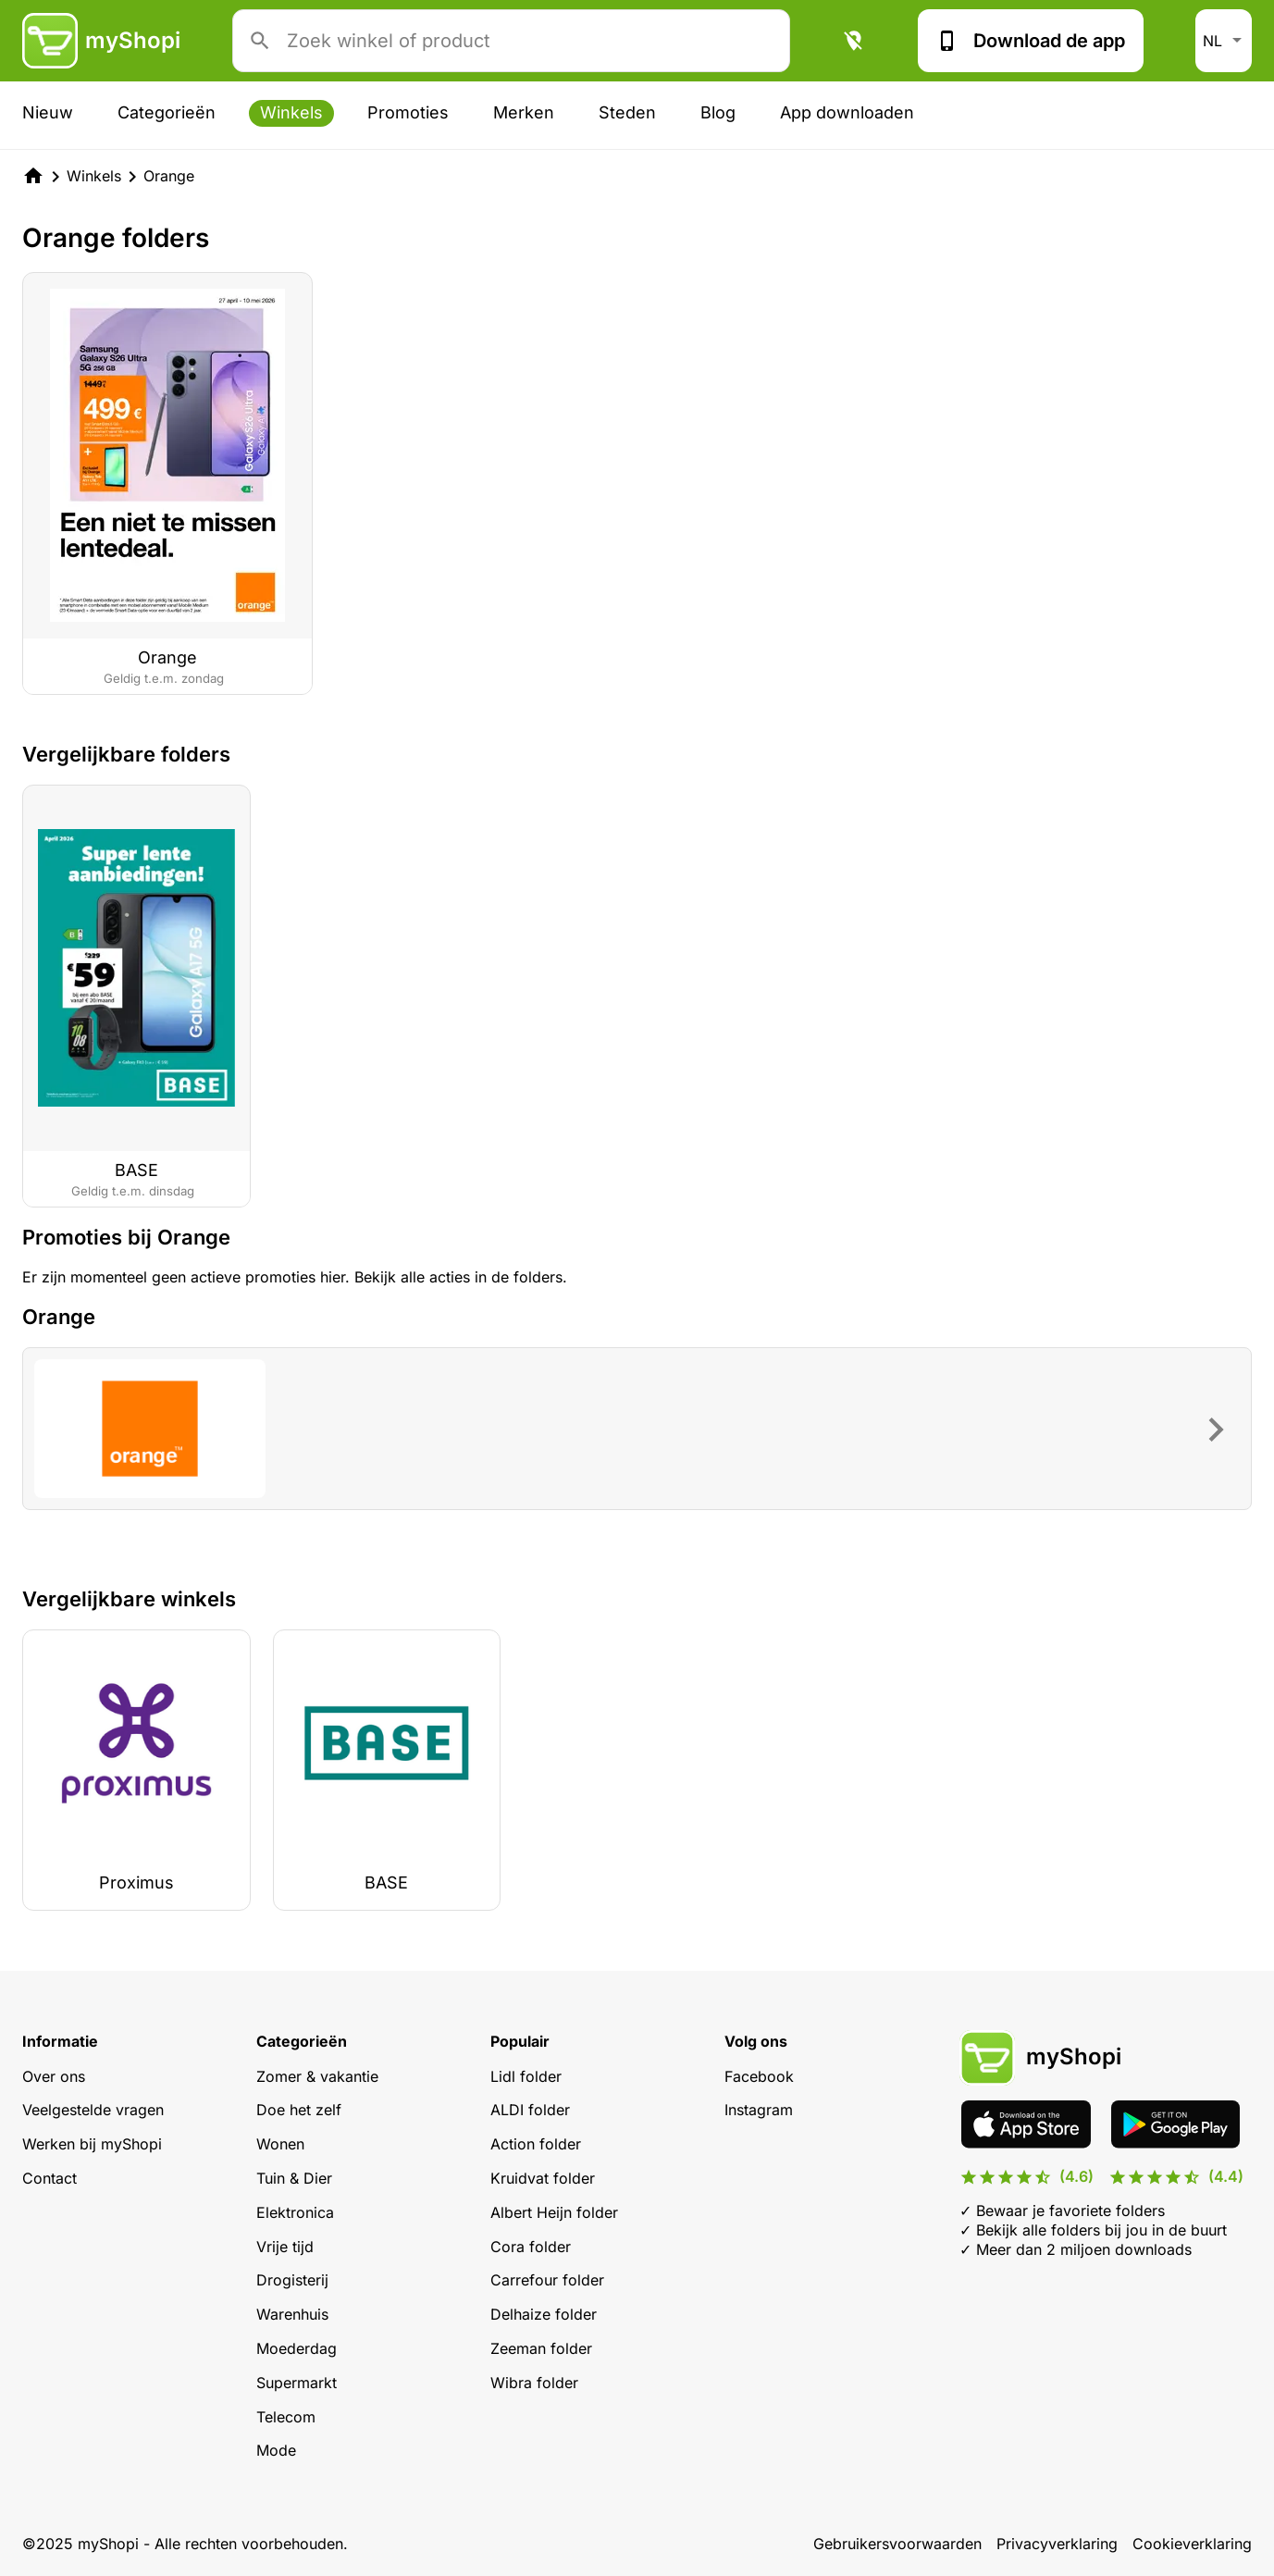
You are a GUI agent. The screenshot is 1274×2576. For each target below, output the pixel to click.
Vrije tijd (285, 2246)
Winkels (291, 112)
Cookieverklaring (1192, 2543)
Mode (276, 2450)
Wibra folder (534, 2382)
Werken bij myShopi (92, 2144)
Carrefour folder (547, 2280)
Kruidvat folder (542, 2178)
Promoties (408, 112)
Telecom (285, 2417)
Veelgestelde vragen (93, 2109)
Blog (718, 112)
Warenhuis (292, 2314)
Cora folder (530, 2246)
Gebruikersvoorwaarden (897, 2543)
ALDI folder (530, 2109)
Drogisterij (292, 2280)
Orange (168, 176)
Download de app (1030, 41)
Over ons (53, 2076)
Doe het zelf (298, 2109)
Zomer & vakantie (317, 2076)
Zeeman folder (541, 2348)
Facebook (759, 2076)
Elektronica (295, 2212)
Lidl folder (526, 2076)
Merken (523, 112)
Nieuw (47, 112)
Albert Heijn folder (554, 2212)
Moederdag (296, 2348)
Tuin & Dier (294, 2178)
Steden (627, 112)
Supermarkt (296, 2382)
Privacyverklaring (1057, 2543)
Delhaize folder (543, 2314)
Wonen (280, 2144)
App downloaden (847, 112)
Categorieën (167, 112)
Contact (49, 2178)
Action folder (535, 2144)
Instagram (758, 2109)
